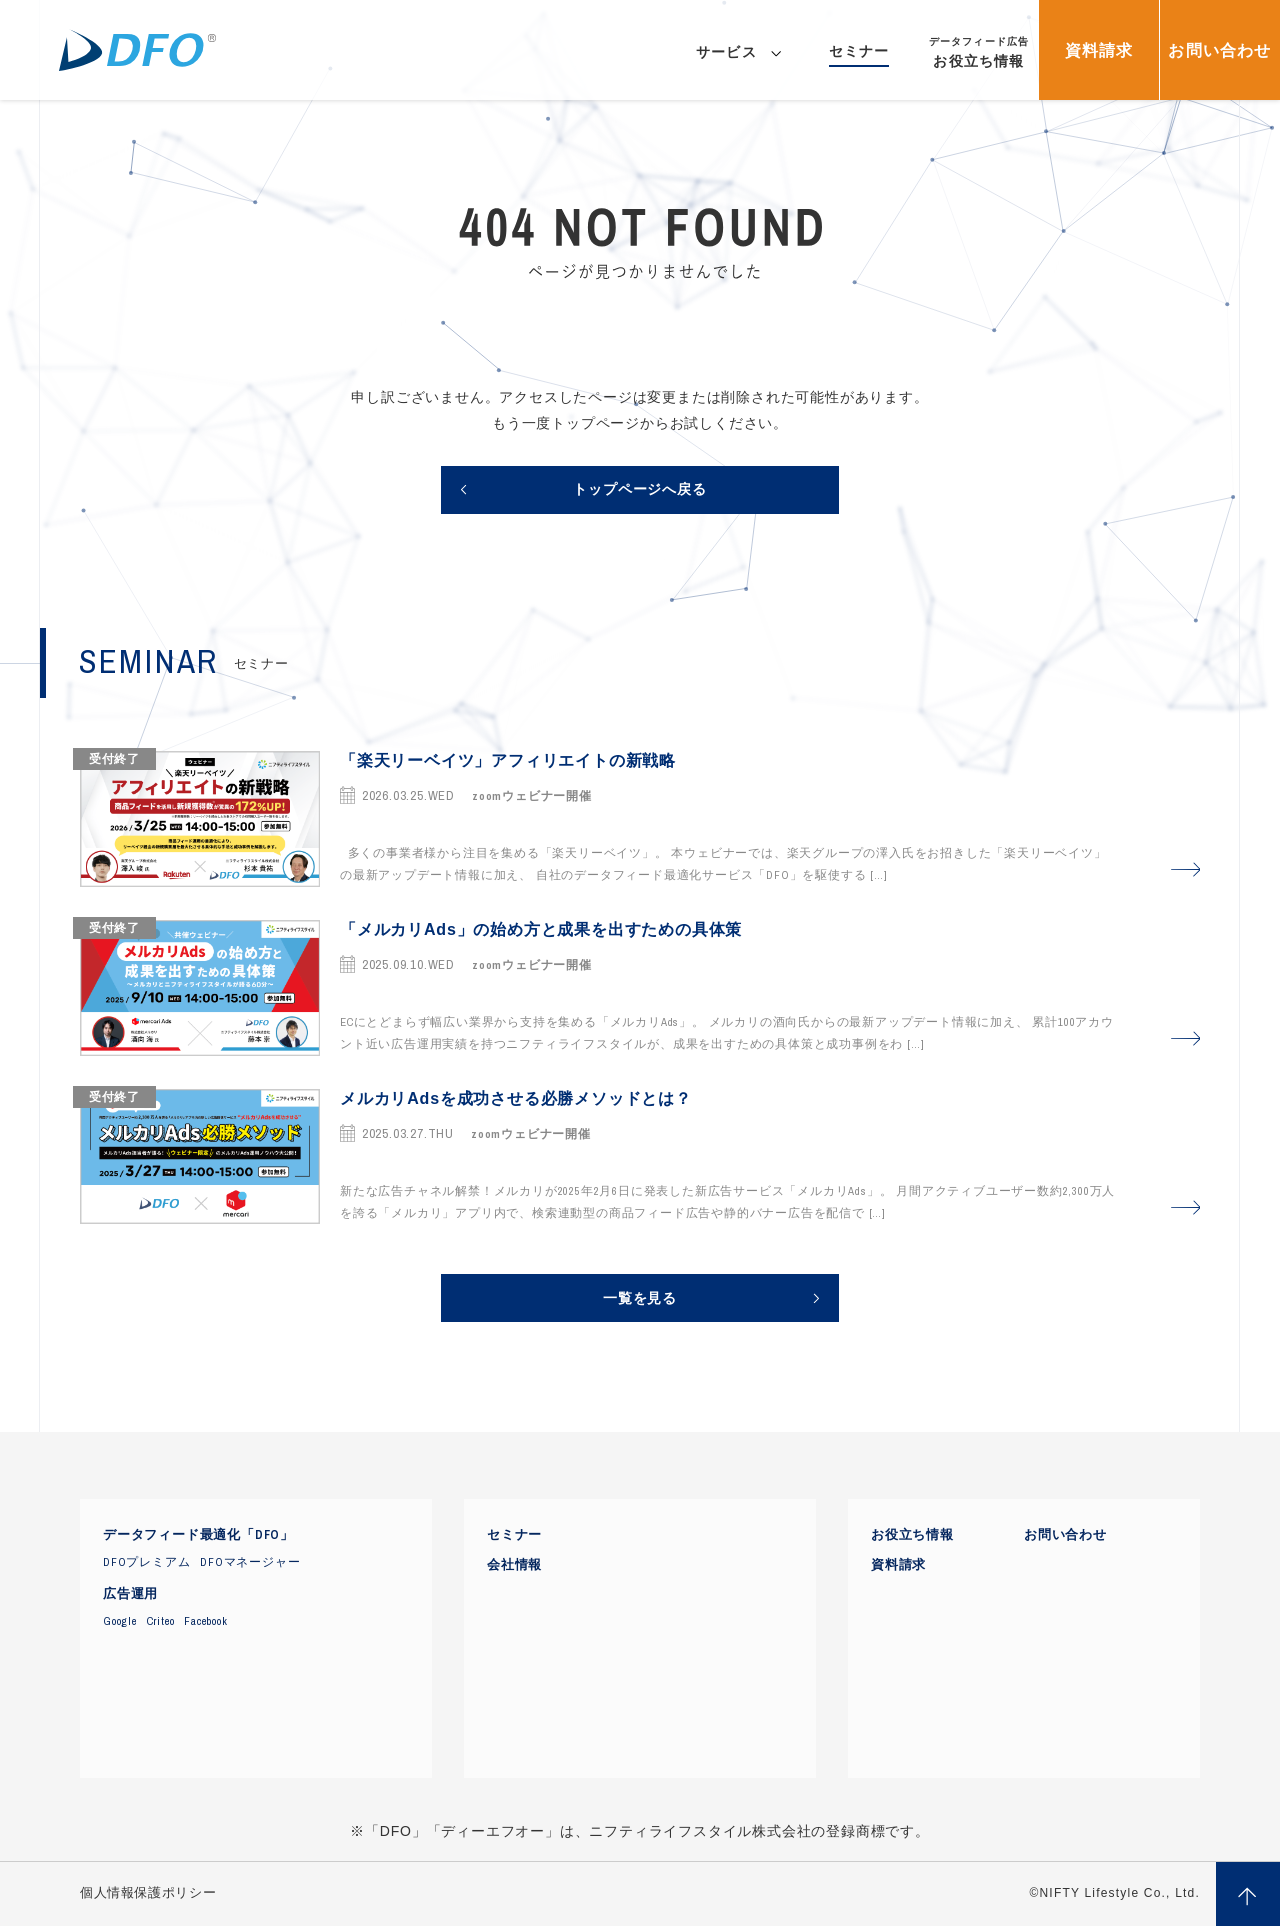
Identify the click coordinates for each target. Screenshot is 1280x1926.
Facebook (205, 1621)
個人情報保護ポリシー (148, 1893)
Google (120, 1621)
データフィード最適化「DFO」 (198, 1535)
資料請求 (898, 1565)
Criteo (161, 1621)
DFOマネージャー (250, 1562)
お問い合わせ (1065, 1535)
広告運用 (130, 1594)
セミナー (514, 1535)
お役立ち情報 (912, 1535)
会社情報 (514, 1565)
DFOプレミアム (146, 1562)
